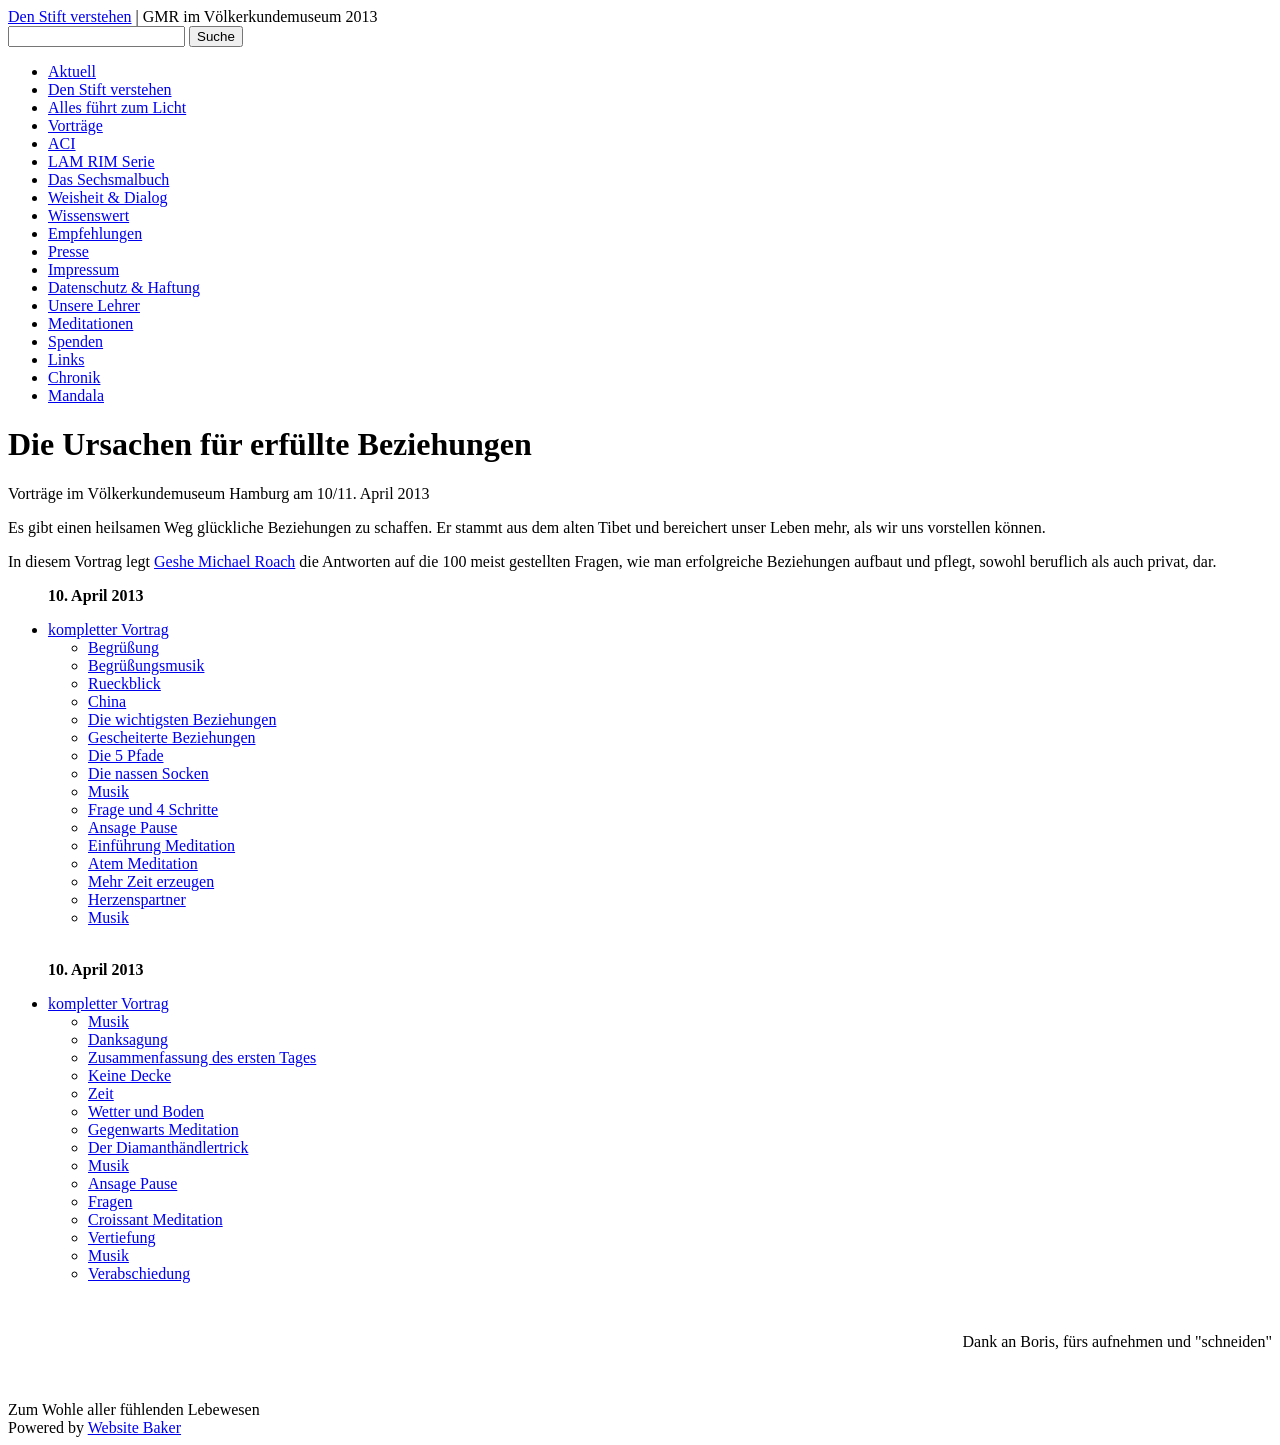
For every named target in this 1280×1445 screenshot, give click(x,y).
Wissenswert (88, 215)
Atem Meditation (143, 863)
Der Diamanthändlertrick (168, 1147)
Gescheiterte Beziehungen (171, 737)
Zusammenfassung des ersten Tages (202, 1057)
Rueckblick (124, 683)
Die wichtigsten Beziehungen (182, 719)
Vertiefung (122, 1237)
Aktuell (72, 71)
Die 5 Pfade (126, 755)
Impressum (83, 269)
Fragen (110, 1201)
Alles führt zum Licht (117, 107)
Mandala (76, 395)
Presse (68, 251)
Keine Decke (129, 1075)
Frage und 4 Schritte (153, 809)
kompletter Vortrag (108, 629)
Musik (108, 791)
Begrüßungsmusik (146, 665)
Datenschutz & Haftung (124, 287)
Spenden (75, 341)
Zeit (101, 1093)
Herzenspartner (137, 899)
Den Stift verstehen (70, 16)
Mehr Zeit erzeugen (151, 881)
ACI (62, 143)
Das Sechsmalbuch (108, 179)
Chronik (74, 377)
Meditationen (90, 323)
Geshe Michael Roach (224, 561)
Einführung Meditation (161, 845)
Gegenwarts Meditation (163, 1129)
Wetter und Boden (146, 1111)
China (107, 701)
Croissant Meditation (155, 1219)
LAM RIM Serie (101, 161)
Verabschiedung (139, 1273)
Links (66, 359)
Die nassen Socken (148, 773)
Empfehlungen (95, 233)
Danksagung (128, 1039)
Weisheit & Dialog (108, 197)
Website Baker (134, 1427)
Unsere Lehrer (94, 305)
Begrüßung (123, 647)
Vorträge (75, 125)
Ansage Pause (132, 827)
